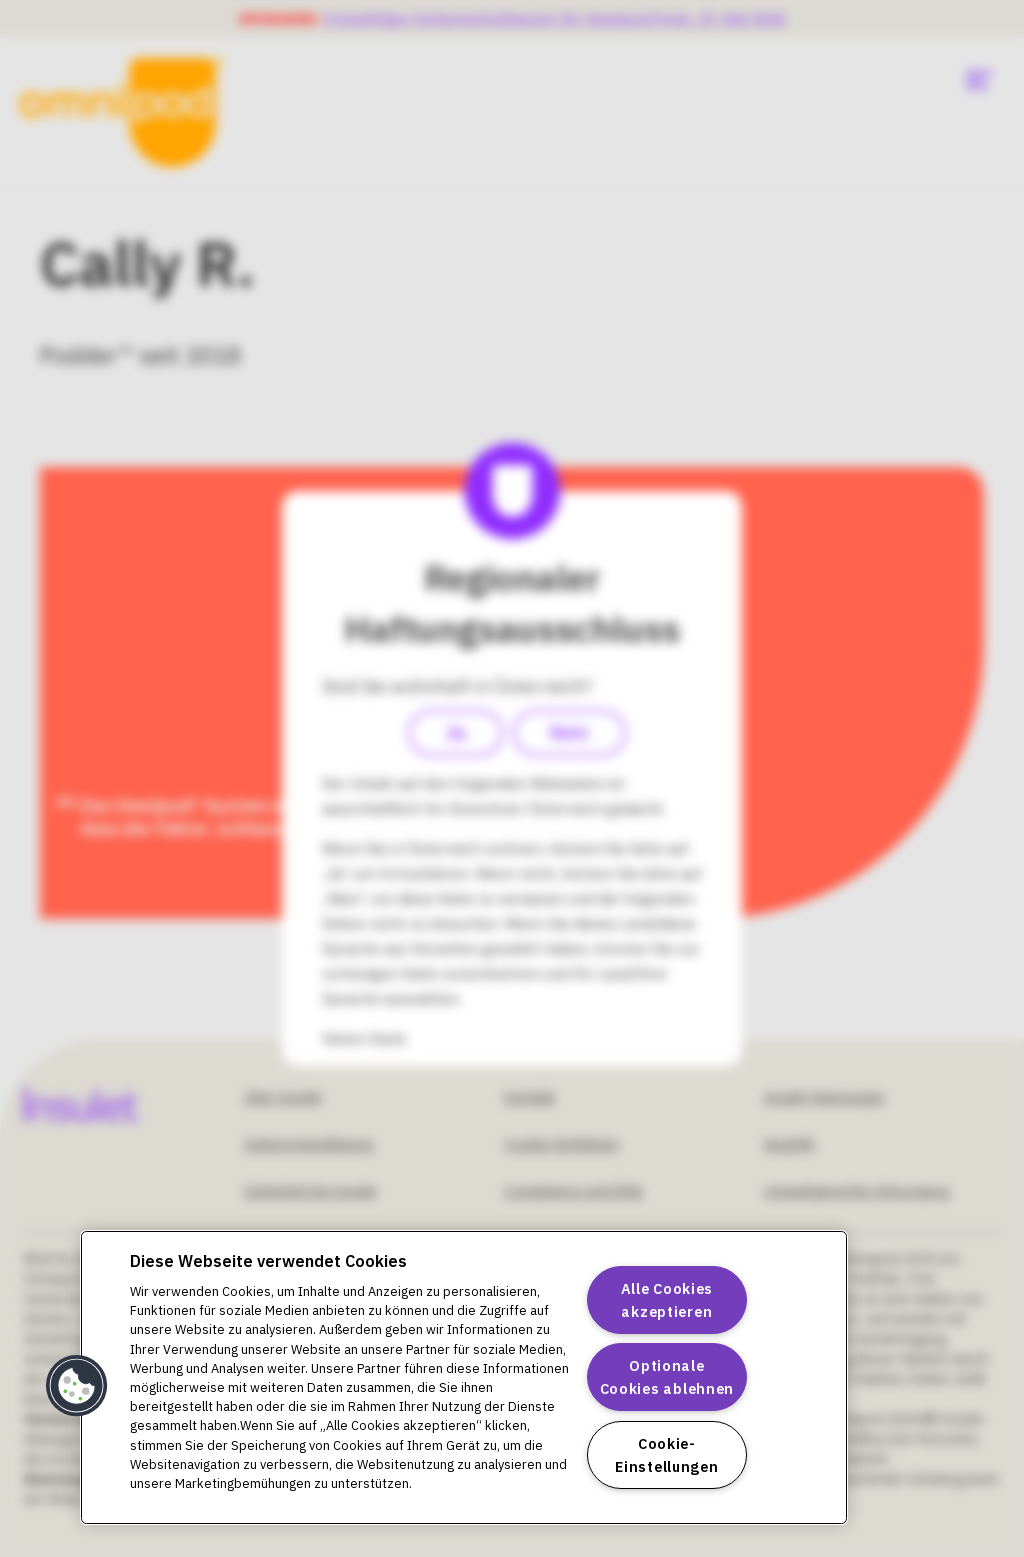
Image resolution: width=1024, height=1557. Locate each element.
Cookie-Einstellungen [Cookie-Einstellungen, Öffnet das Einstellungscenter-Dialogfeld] (666, 1455)
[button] (77, 1386)
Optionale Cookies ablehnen (667, 1377)
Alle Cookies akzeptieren (667, 1300)
